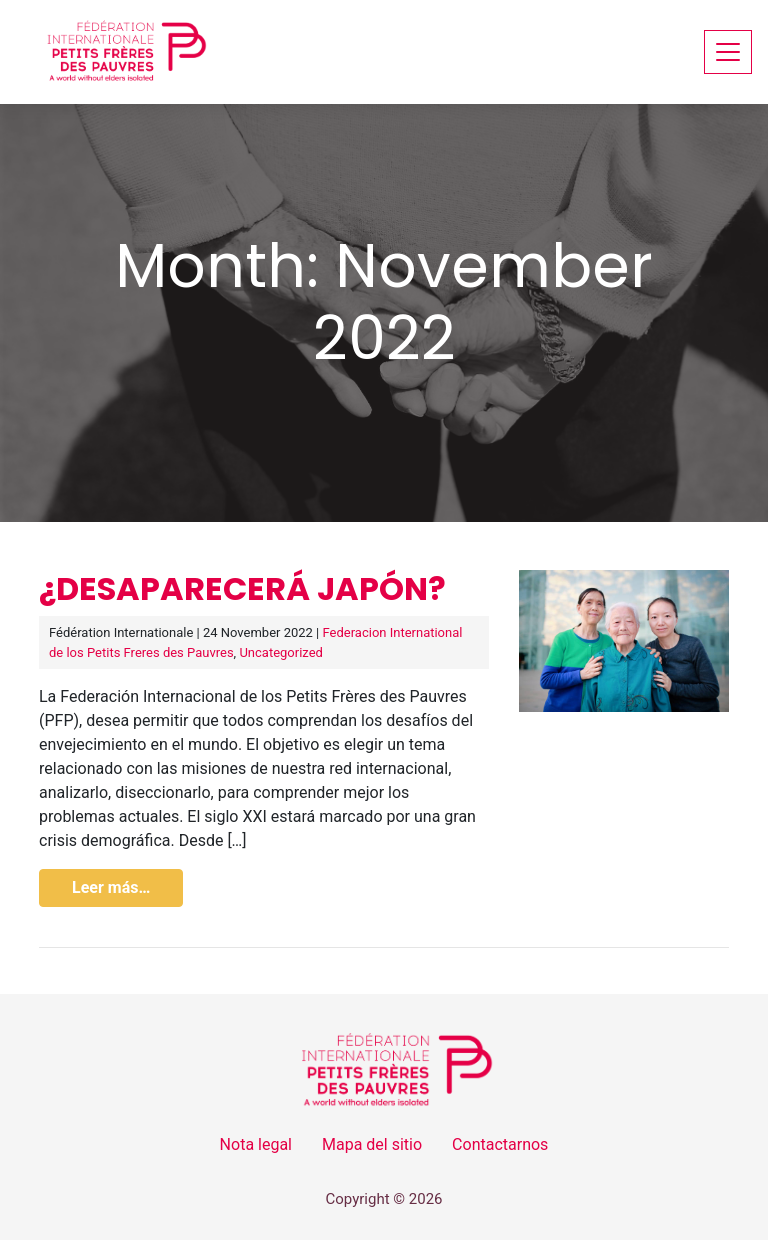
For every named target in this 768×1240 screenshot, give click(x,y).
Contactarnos (500, 1144)
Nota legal (256, 1144)
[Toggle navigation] (728, 51)
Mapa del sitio (372, 1144)
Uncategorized (280, 652)
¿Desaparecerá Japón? (242, 588)
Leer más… (111, 887)
